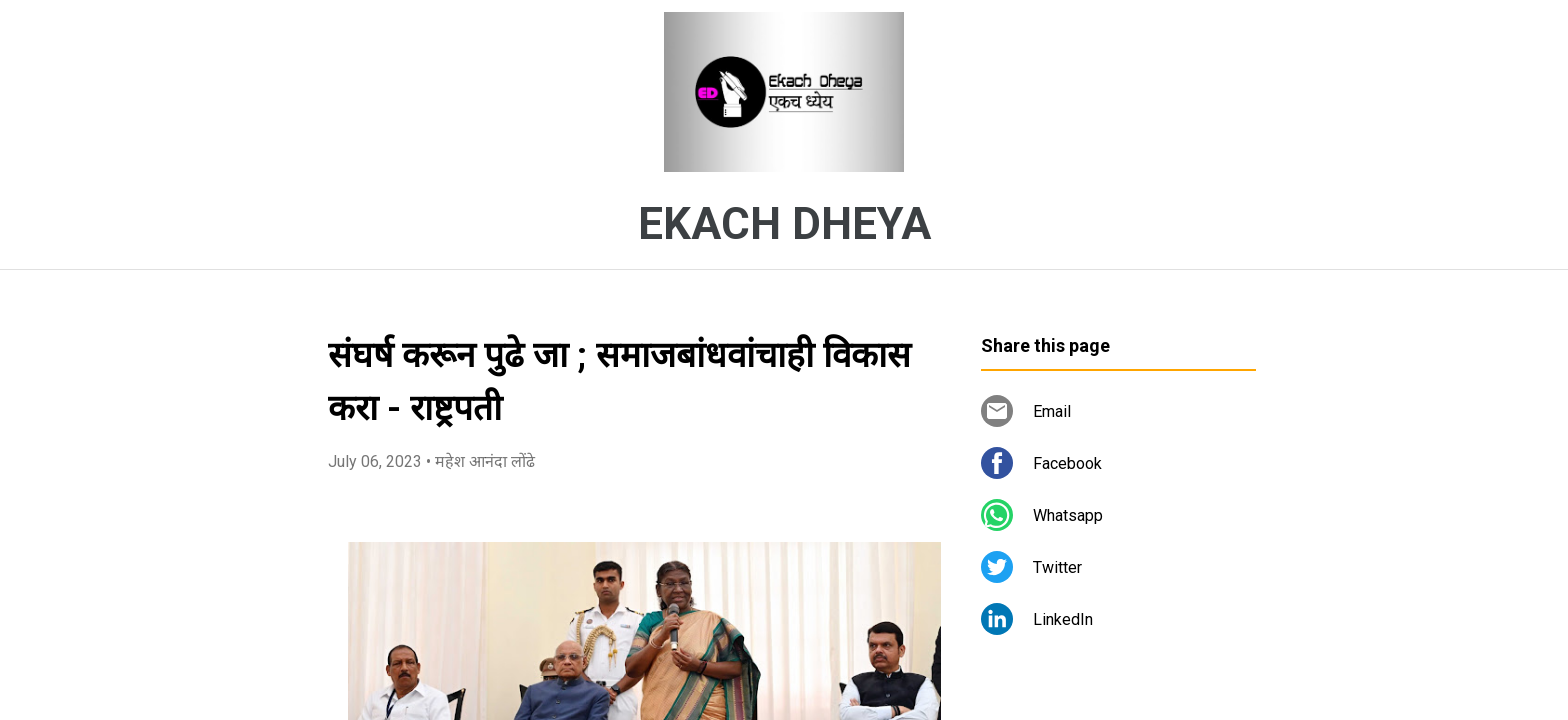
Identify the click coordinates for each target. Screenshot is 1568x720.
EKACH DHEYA (784, 224)
